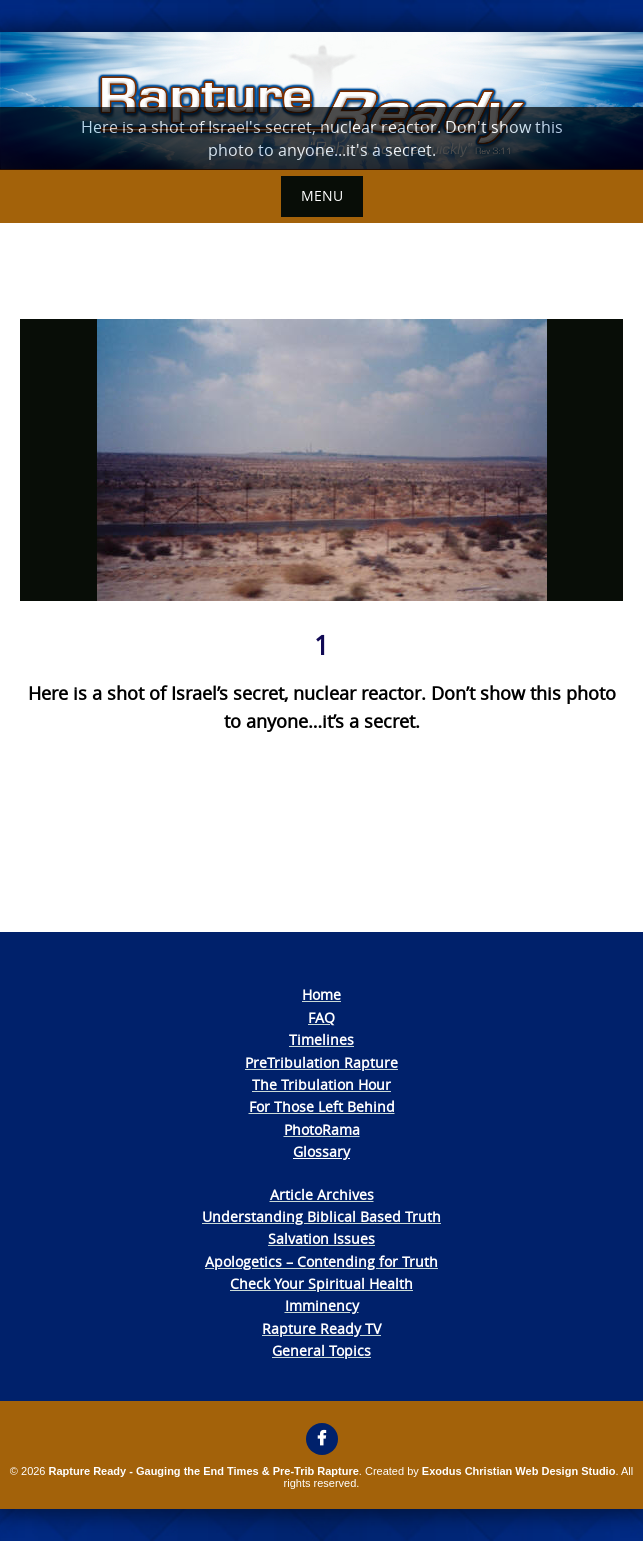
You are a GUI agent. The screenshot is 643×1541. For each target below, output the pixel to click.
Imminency (322, 1305)
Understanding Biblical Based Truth (321, 1216)
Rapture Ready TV (321, 1328)
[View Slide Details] (321, 101)
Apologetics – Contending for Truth (321, 1261)
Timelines (321, 1039)
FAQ (321, 1017)
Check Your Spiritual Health (321, 1283)
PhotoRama (322, 1129)
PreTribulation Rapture (321, 1062)
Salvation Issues (321, 1238)
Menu (322, 195)
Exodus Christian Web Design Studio (519, 1471)
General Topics (321, 1350)
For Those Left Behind (322, 1106)
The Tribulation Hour (321, 1084)
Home (321, 994)
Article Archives (322, 1194)
